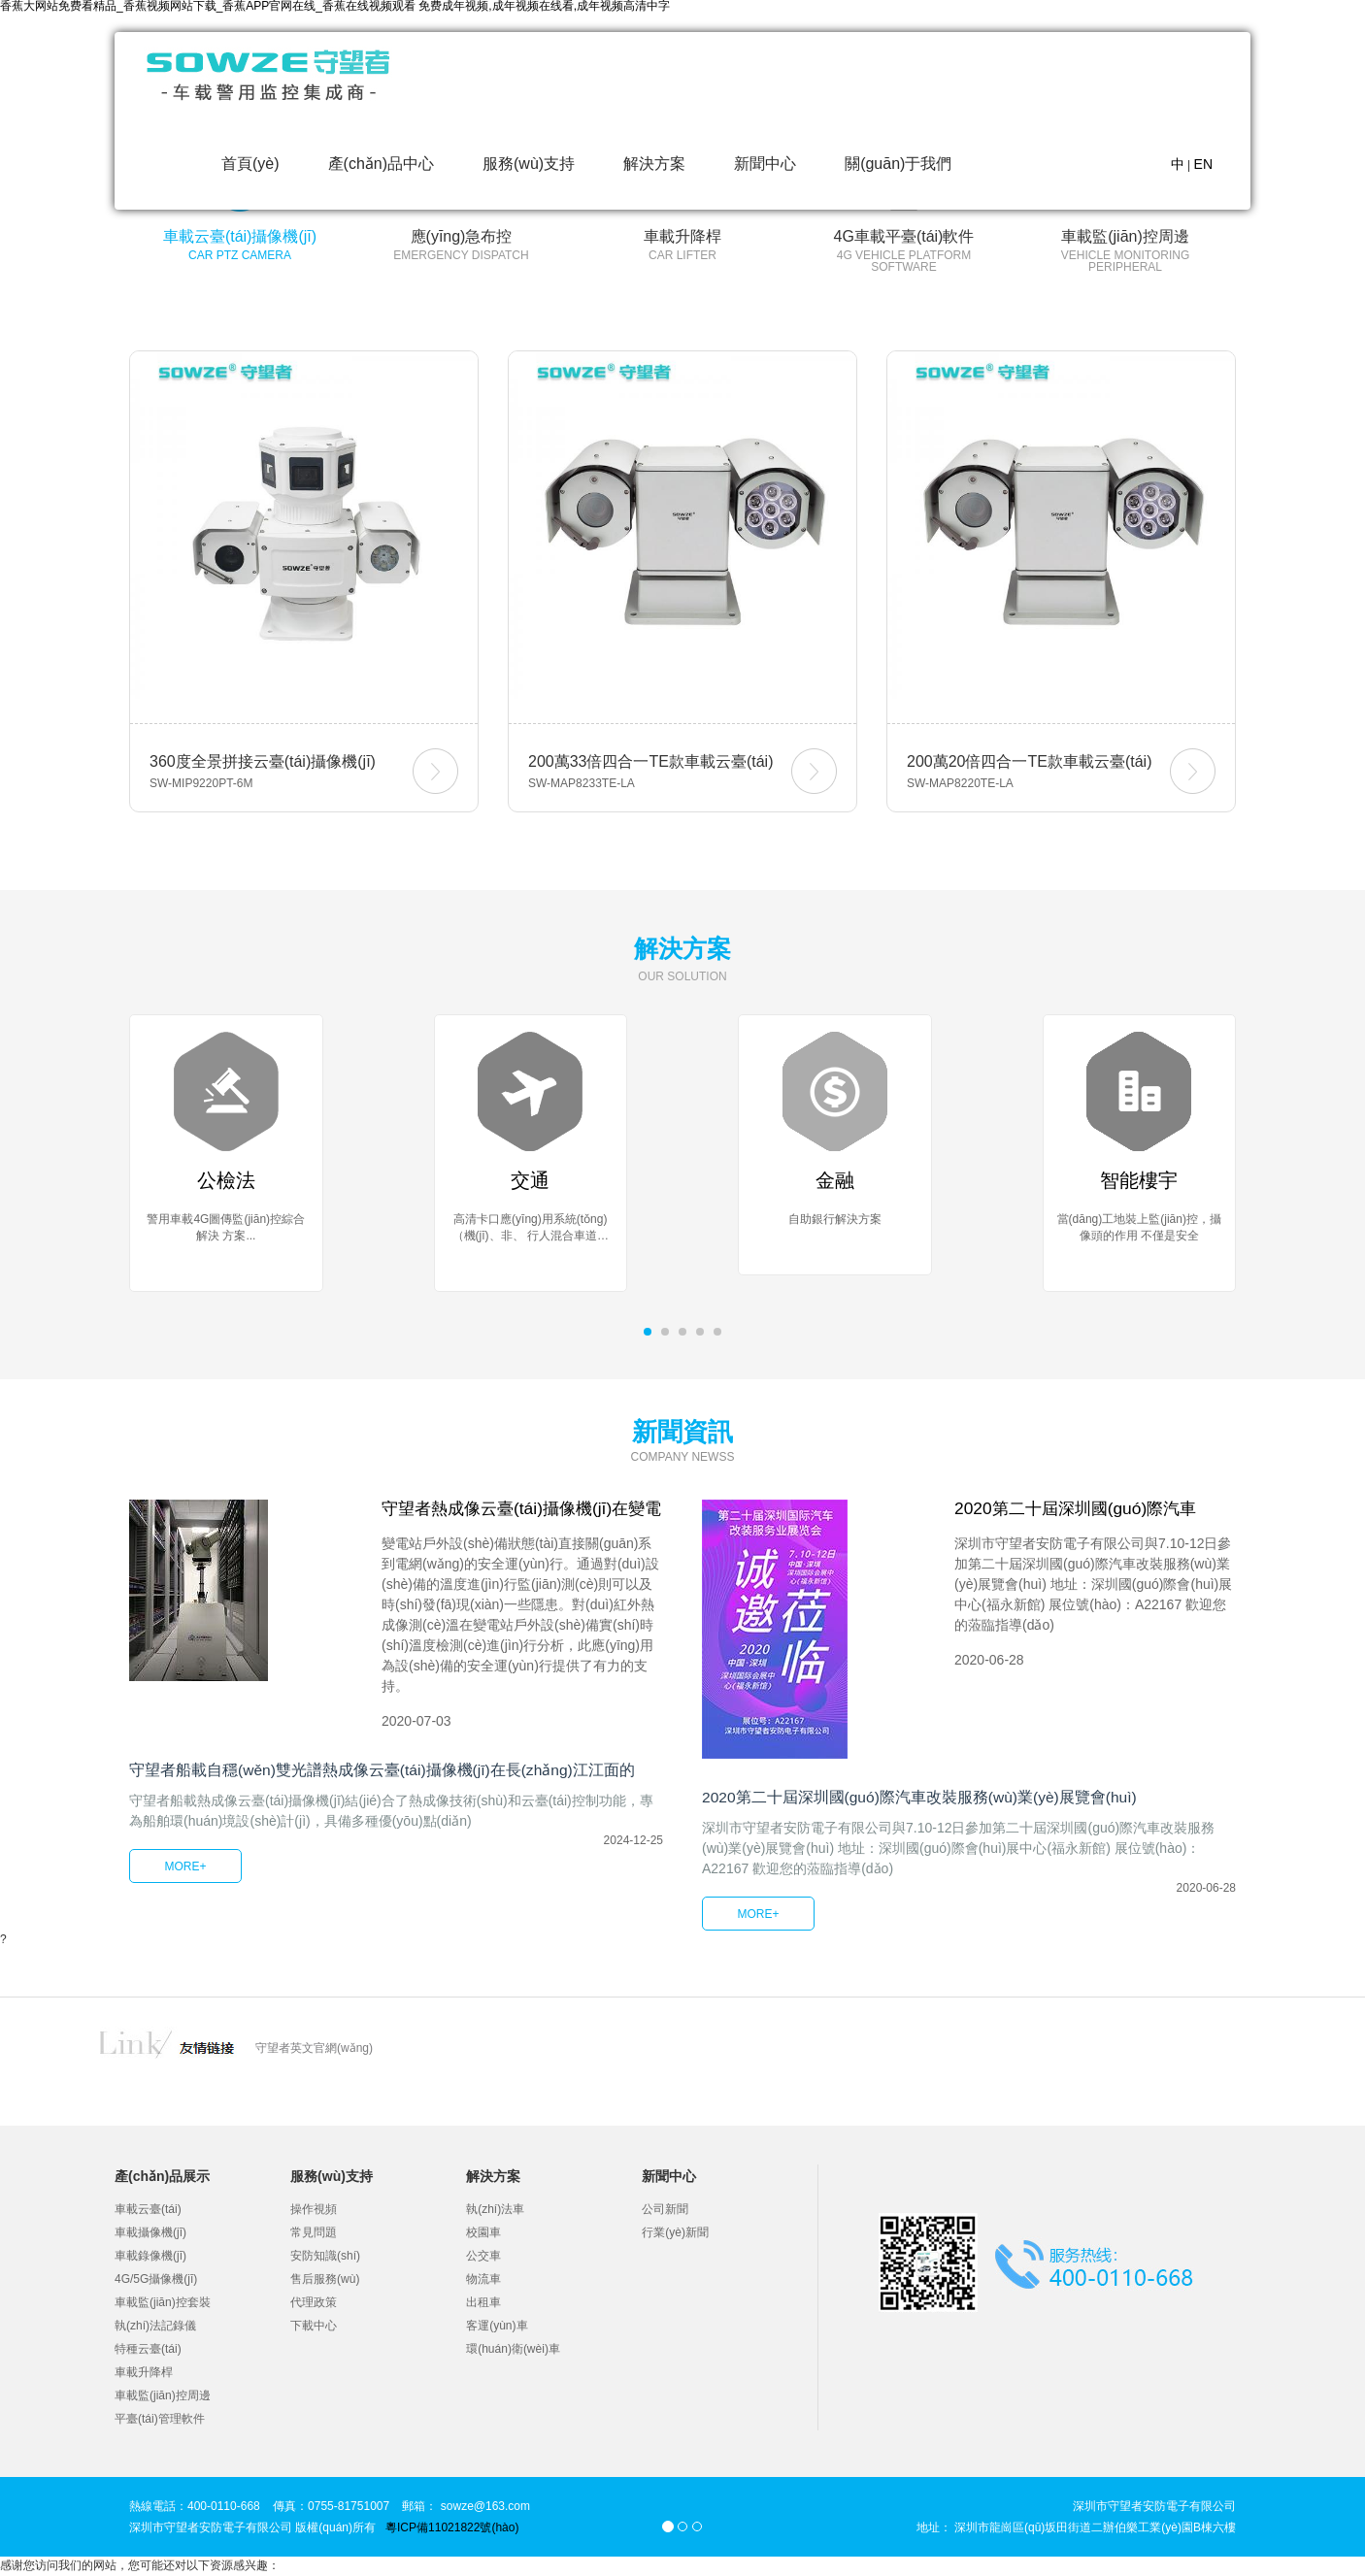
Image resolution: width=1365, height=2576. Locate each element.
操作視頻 (313, 2211)
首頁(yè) (250, 163)
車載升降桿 (144, 2374)
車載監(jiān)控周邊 (163, 2397)
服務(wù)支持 (529, 163)
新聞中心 (765, 163)
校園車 (483, 2234)
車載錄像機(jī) (150, 2257)
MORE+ (185, 1887)
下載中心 (313, 2327)
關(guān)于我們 (898, 163)
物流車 (483, 2281)
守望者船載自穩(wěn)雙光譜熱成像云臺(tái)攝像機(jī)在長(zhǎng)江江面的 (384, 1790)
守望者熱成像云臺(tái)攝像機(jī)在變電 (520, 1520)
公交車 (483, 2257)
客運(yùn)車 (496, 2327)
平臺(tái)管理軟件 (160, 2420)
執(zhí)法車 (495, 2211)
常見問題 (313, 2234)
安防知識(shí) (325, 2257)
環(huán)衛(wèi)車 (513, 2351)
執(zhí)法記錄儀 (155, 2327)
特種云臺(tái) (148, 2351)
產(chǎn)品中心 (381, 163)
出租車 (483, 2304)
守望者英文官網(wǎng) (314, 2050)
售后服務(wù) (324, 2281)
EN (1203, 164)
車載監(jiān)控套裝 (163, 2304)
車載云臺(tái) (148, 2211)
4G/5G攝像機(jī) (156, 2281)
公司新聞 (665, 2211)
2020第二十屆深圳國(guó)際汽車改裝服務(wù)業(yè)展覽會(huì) (922, 1799)
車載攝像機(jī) (150, 2234)
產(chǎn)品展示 (162, 2178)
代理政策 (313, 2304)
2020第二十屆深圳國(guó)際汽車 (1081, 1510)
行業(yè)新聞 (675, 2234)
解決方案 (654, 163)
